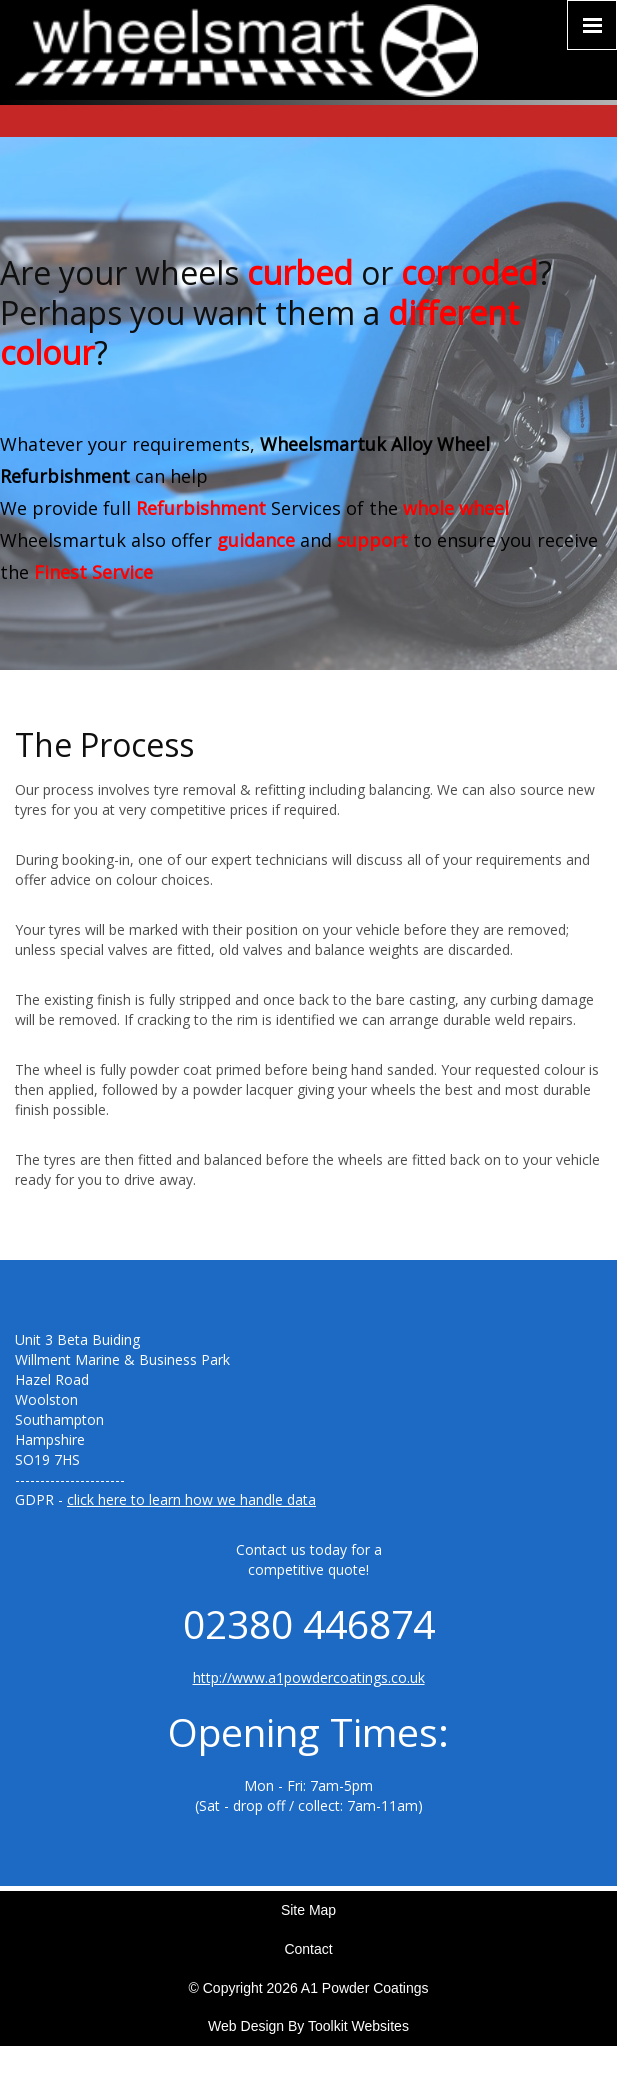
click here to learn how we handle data (191, 1499)
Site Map (308, 1910)
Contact (308, 1949)
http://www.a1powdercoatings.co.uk (309, 1677)
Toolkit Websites (358, 2026)
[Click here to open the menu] (592, 25)
